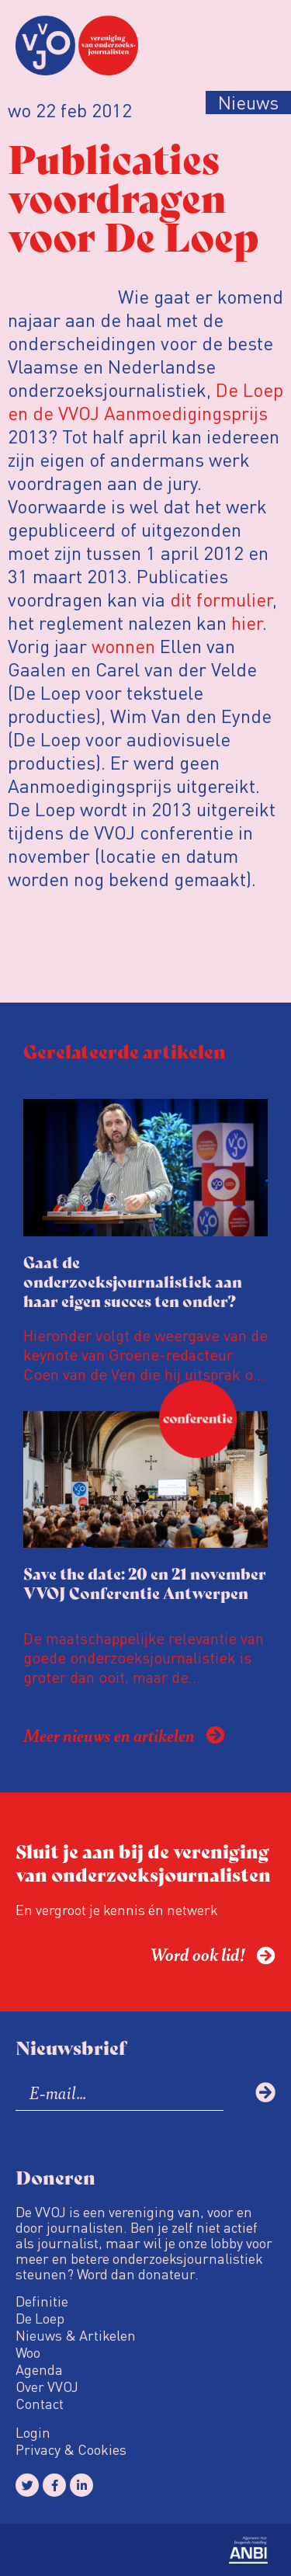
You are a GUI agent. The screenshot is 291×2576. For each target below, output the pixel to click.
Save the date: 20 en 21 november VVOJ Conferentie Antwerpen (144, 1583)
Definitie (42, 2301)
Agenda (39, 2369)
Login (33, 2432)
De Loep (40, 2318)
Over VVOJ (47, 2386)
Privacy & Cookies (71, 2449)
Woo (28, 2352)
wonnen (123, 646)
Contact (40, 2403)
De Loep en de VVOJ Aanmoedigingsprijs (145, 401)
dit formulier (221, 599)
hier (246, 622)
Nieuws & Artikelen (76, 2335)
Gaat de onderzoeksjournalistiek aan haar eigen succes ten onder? (132, 1281)
